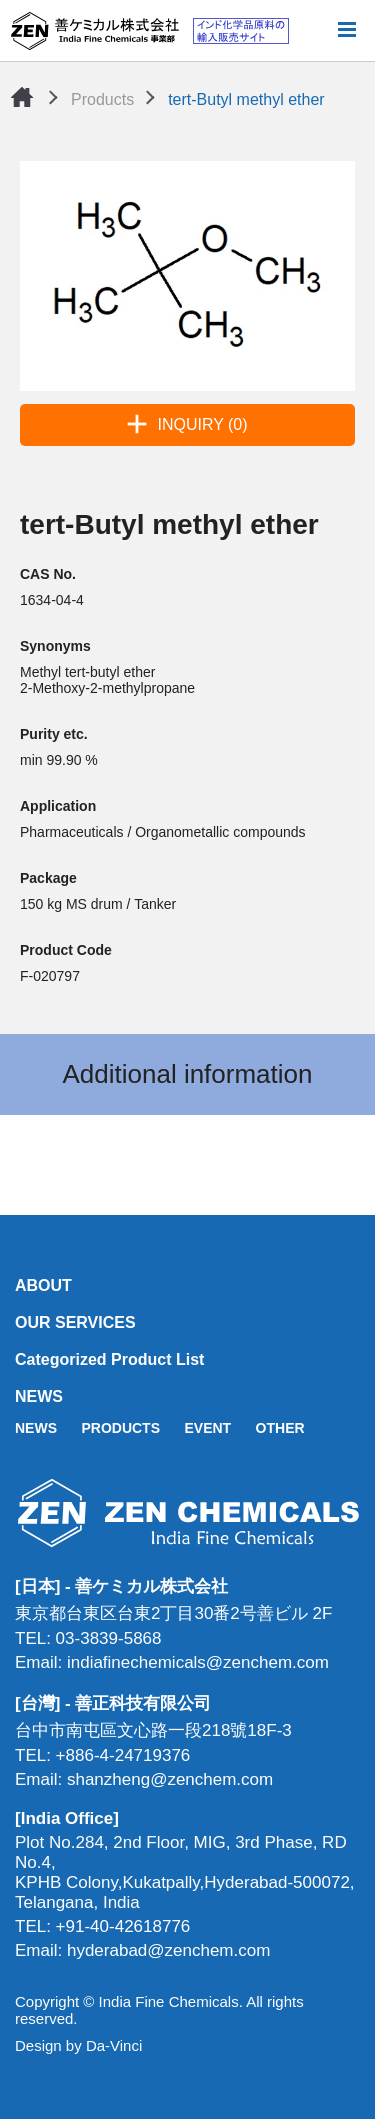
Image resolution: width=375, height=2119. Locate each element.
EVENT (207, 1428)
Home (22, 97)
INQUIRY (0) (202, 424)
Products (102, 99)
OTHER (280, 1428)
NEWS (39, 1396)
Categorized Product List (109, 1359)
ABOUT (43, 1285)
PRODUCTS (120, 1428)
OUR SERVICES (75, 1322)
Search (314, 31)
